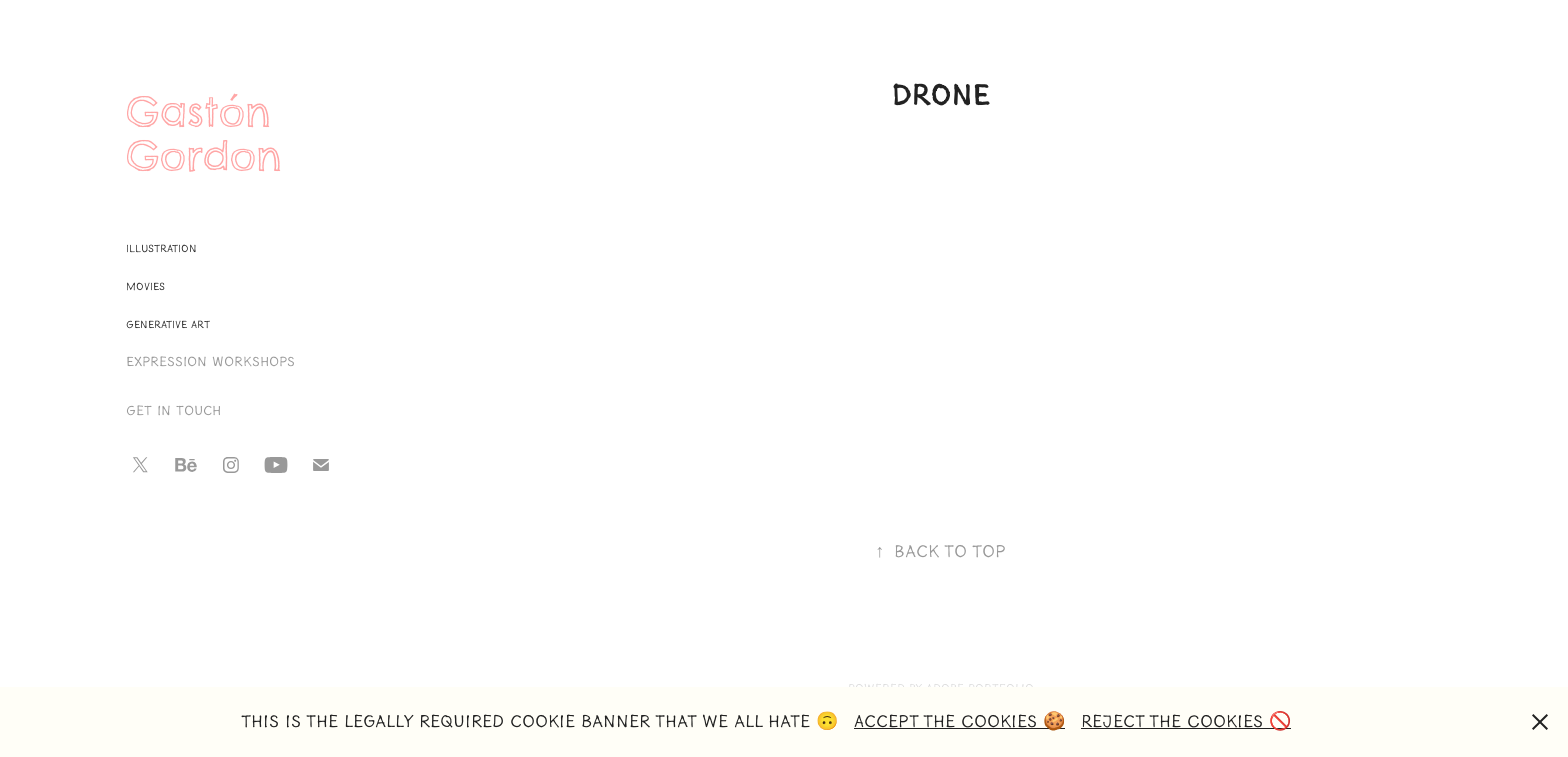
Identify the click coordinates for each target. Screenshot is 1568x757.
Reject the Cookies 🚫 (1186, 721)
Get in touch (173, 411)
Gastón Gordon (206, 134)
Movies (145, 286)
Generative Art (168, 324)
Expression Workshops (210, 362)
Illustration (161, 248)
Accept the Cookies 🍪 (959, 721)
